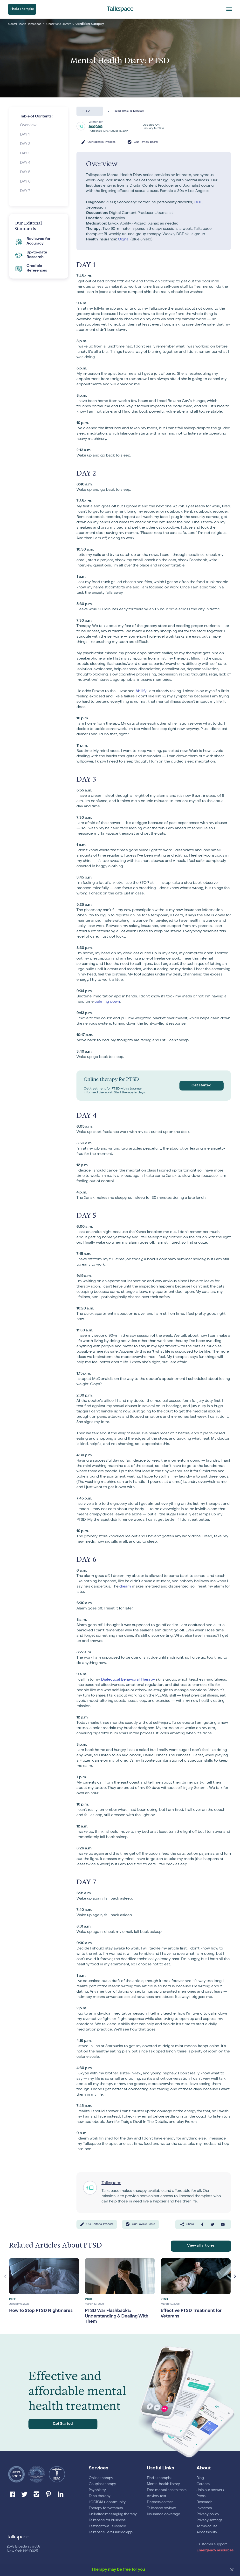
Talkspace (96, 126)
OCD (198, 202)
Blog (200, 2477)
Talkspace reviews (161, 2507)
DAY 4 (25, 163)
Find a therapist (159, 2477)
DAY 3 (25, 154)
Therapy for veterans (106, 2507)
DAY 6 (25, 182)
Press (201, 2495)
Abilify (141, 691)
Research (205, 2501)
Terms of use (207, 2525)
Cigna (123, 240)
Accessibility (207, 2531)
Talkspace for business (107, 2519)
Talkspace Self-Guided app (110, 2531)
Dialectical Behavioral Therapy (128, 1680)
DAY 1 (25, 135)
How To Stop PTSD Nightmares (43, 2309)
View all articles (201, 2245)
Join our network (210, 2489)
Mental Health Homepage (24, 24)
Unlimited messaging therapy (113, 2513)
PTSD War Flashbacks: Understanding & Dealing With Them (119, 2315)
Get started (199, 1085)
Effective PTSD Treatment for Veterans (193, 2312)
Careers (203, 2483)
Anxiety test (156, 2495)
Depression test (160, 2501)
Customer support (212, 2543)
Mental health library (163, 2483)
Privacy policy (208, 2513)
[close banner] (232, 2570)
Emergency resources (215, 2549)
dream (125, 1587)
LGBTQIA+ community (107, 2501)
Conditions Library (58, 24)
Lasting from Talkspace (107, 2525)
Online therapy (101, 2477)
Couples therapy (102, 2483)
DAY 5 (25, 172)
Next (234, 2274)
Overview (28, 125)
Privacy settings (209, 2519)
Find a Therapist (23, 9)
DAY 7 (25, 191)
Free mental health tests (166, 2489)
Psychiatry (97, 2489)
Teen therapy (99, 2495)
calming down (107, 1002)
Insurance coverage (163, 2513)
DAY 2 (25, 144)
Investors (205, 2507)
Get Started (52, 2423)
